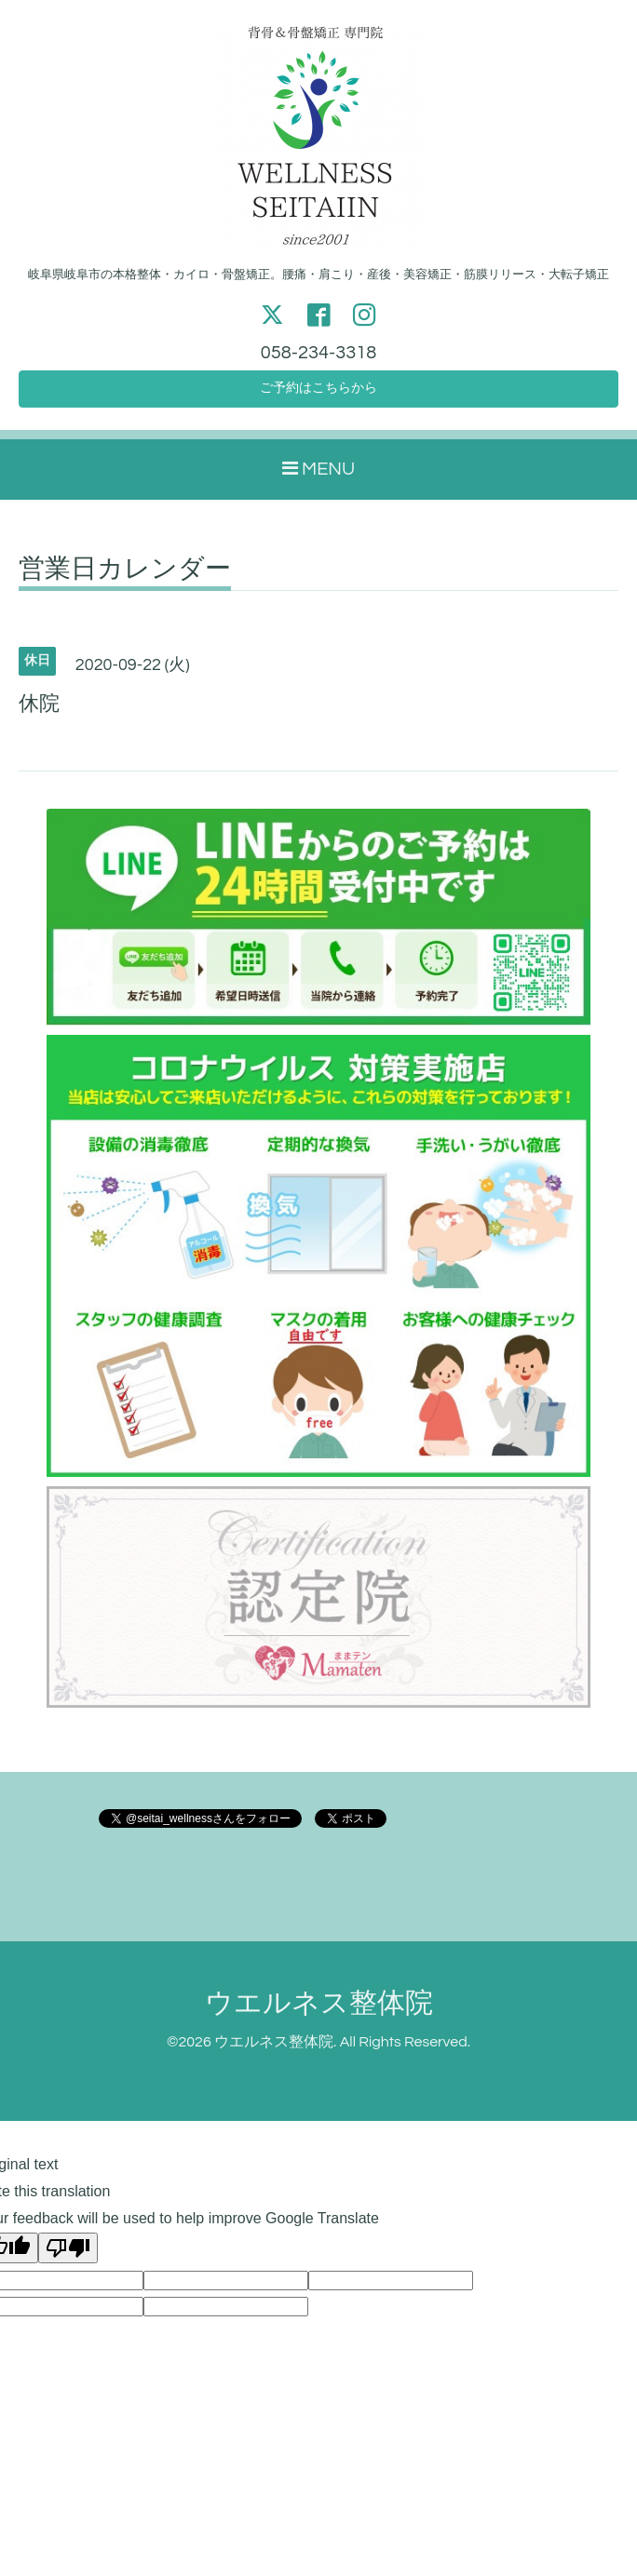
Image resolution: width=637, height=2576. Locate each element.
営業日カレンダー (125, 578)
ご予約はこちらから (318, 394)
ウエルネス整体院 (319, 2011)
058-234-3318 (318, 353)
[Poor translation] (68, 2256)
